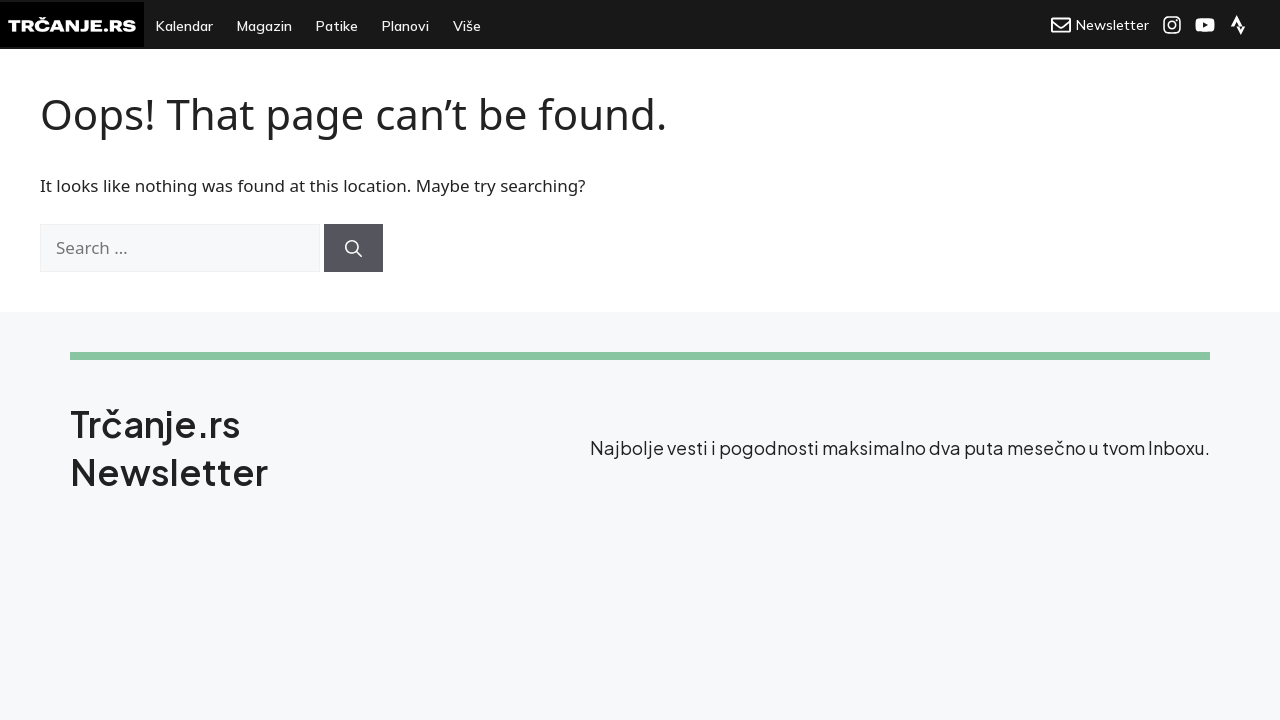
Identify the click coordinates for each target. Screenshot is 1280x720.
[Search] (353, 248)
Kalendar (184, 26)
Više (467, 26)
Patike (337, 26)
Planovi (405, 26)
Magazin (264, 26)
